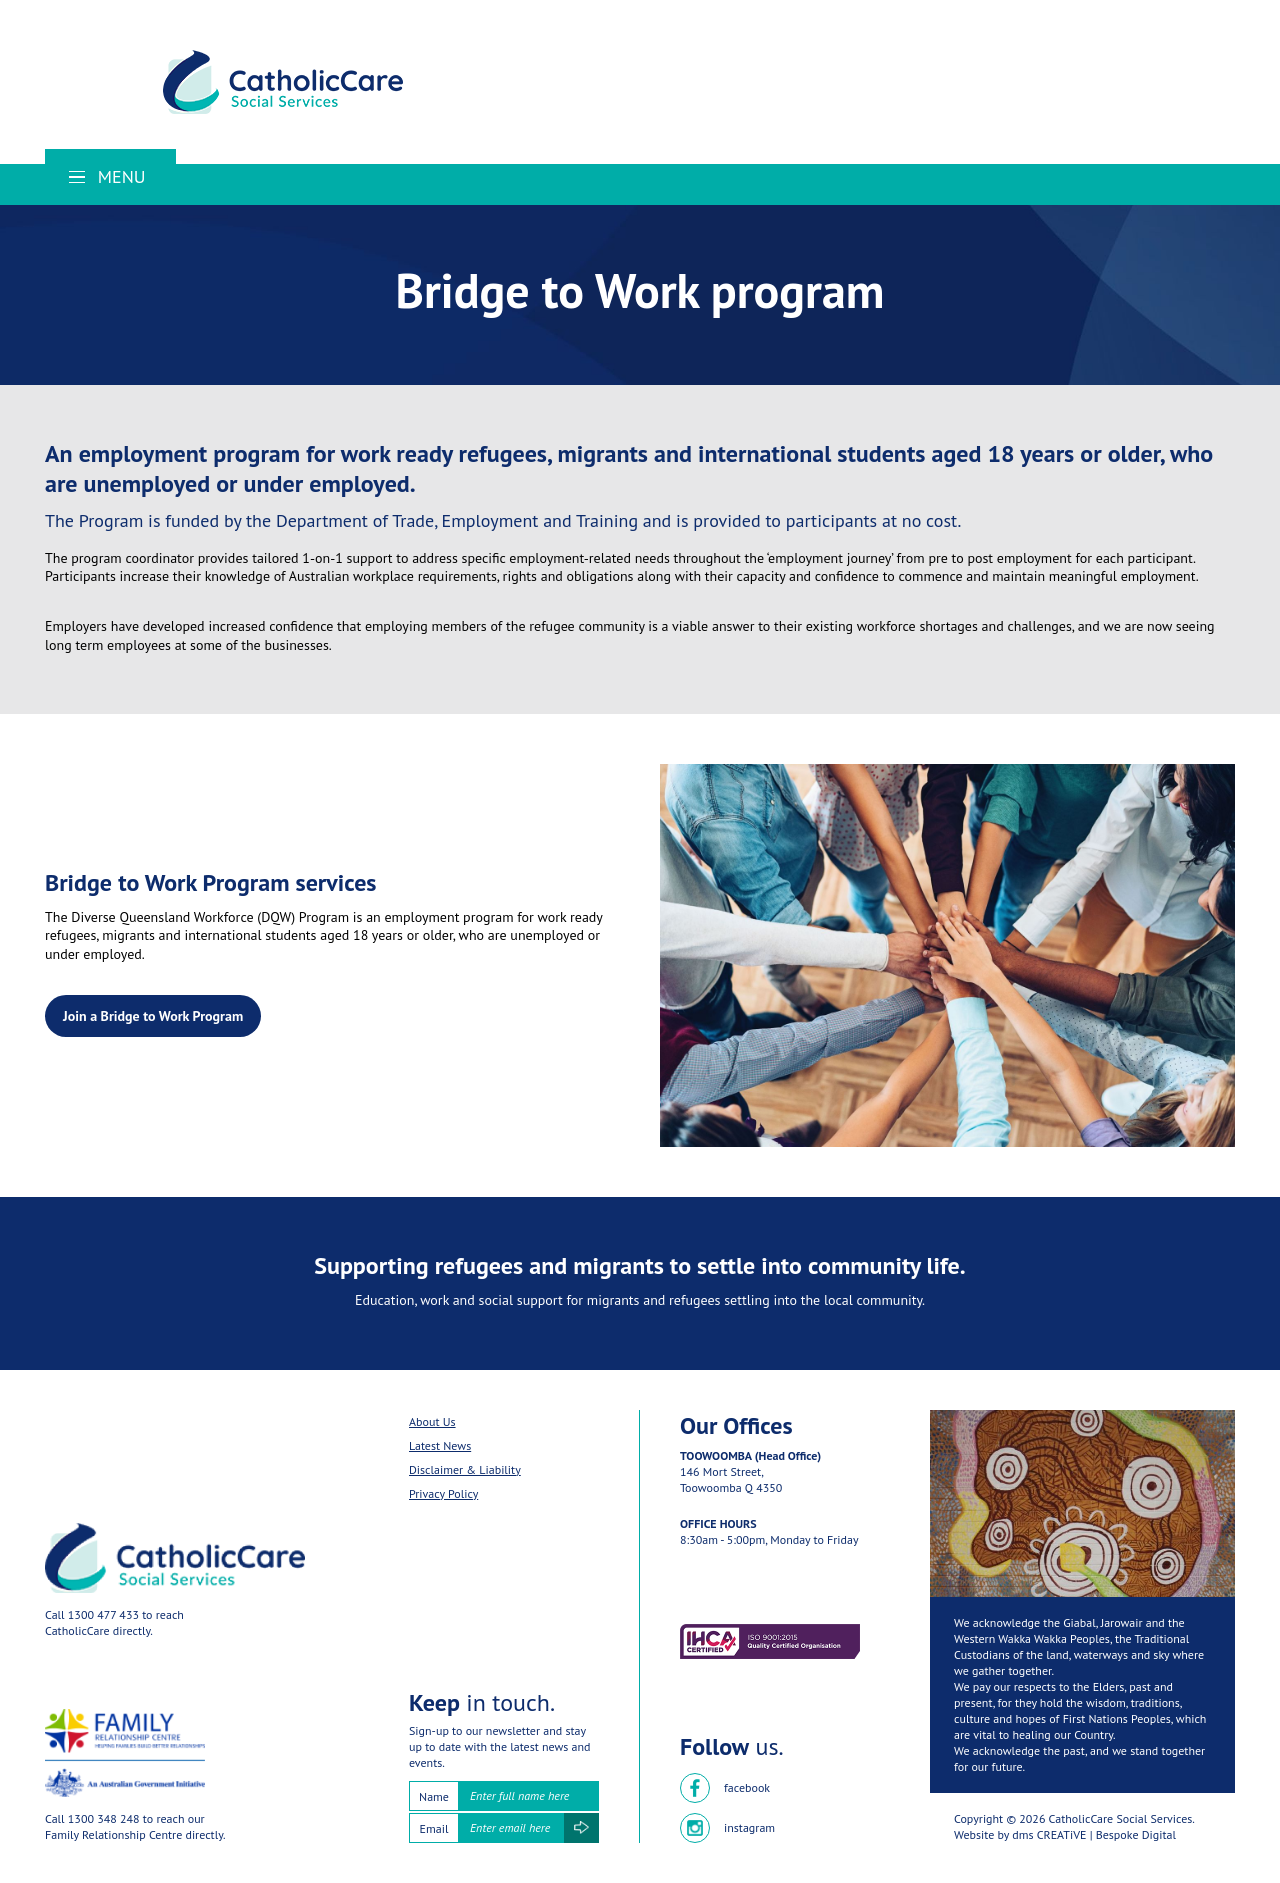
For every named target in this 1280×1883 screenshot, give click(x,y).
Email (434, 1828)
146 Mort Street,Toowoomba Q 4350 (731, 1479)
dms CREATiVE (1049, 1834)
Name (434, 1796)
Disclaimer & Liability (465, 1469)
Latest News (440, 1445)
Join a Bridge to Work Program (153, 1016)
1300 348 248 (104, 1818)
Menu (107, 176)
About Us (432, 1421)
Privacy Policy (443, 1493)
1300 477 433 (103, 1614)
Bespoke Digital (1136, 1834)
